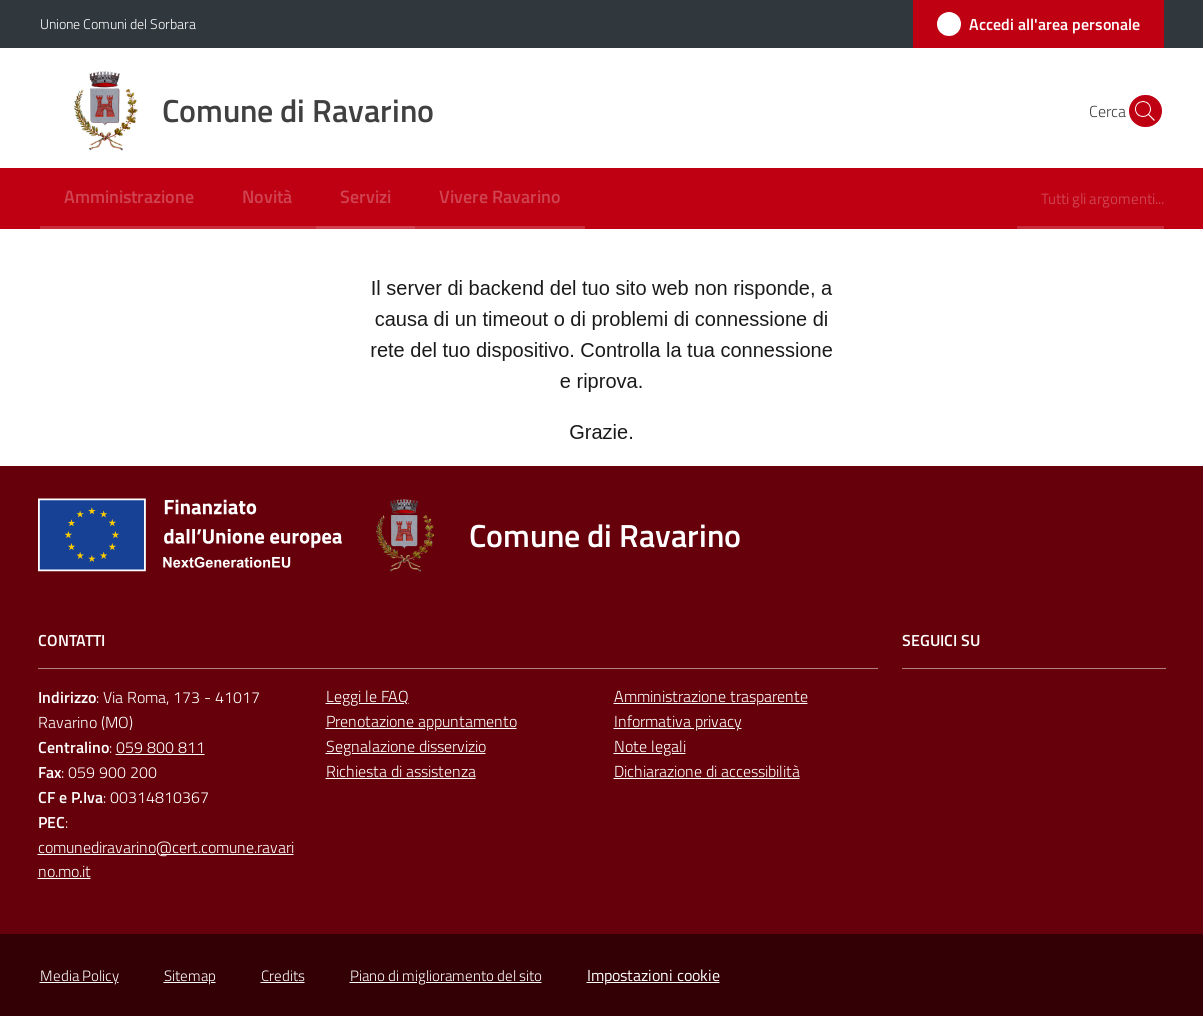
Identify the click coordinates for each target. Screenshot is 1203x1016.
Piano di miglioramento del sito (446, 975)
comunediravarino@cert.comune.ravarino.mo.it (166, 859)
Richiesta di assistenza (401, 771)
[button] (1140, 111)
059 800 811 (160, 747)
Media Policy (79, 975)
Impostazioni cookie (653, 975)
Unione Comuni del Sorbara (118, 23)
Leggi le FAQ (367, 696)
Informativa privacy (678, 721)
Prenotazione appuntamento (421, 721)
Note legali (650, 746)
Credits (283, 975)
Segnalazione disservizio (406, 746)
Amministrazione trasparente (711, 696)
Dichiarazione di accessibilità (707, 771)
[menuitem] (129, 198)
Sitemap (190, 975)
